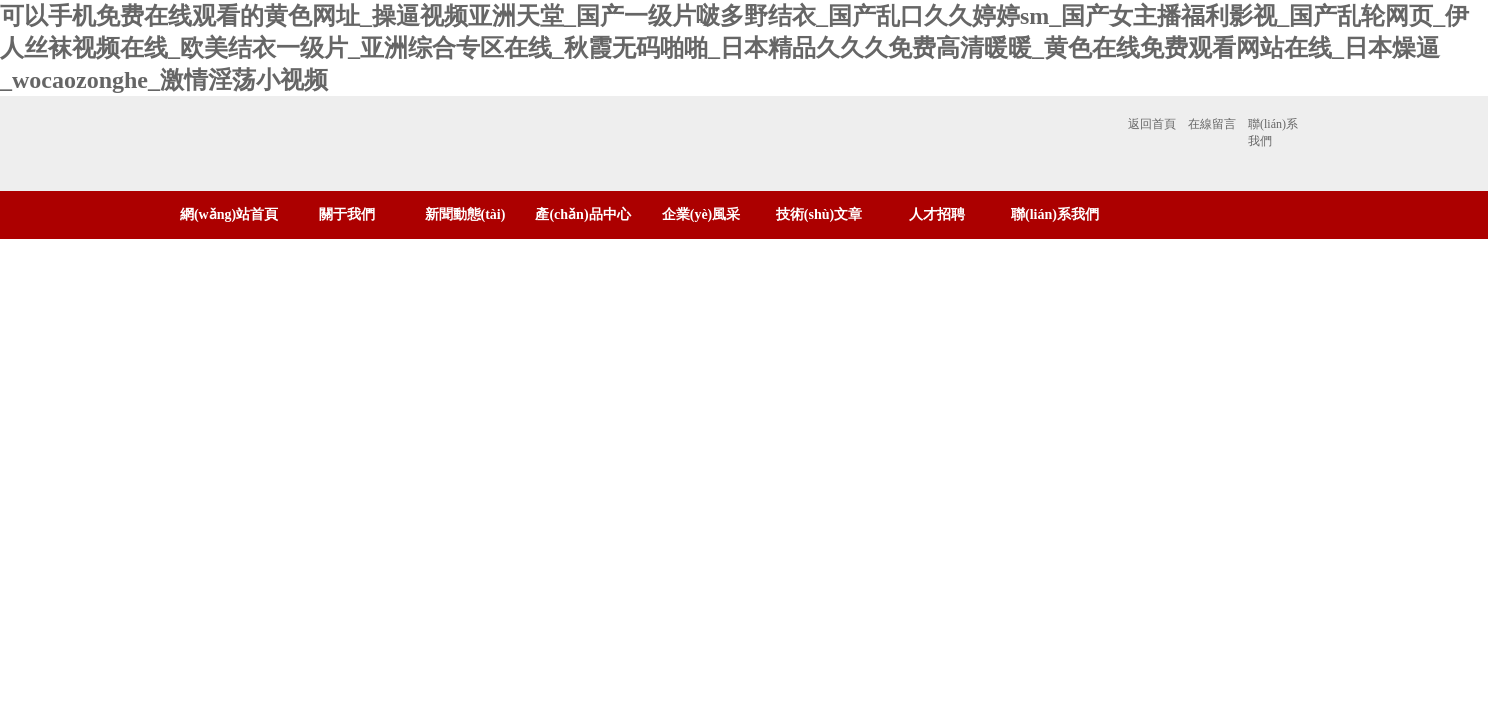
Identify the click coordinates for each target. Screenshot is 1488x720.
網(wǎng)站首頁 (229, 214)
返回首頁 (1152, 124)
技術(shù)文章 (819, 214)
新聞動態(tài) (465, 214)
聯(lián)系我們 (1273, 132)
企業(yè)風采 (701, 214)
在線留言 (1212, 124)
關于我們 (347, 214)
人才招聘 (937, 214)
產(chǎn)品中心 (582, 214)
